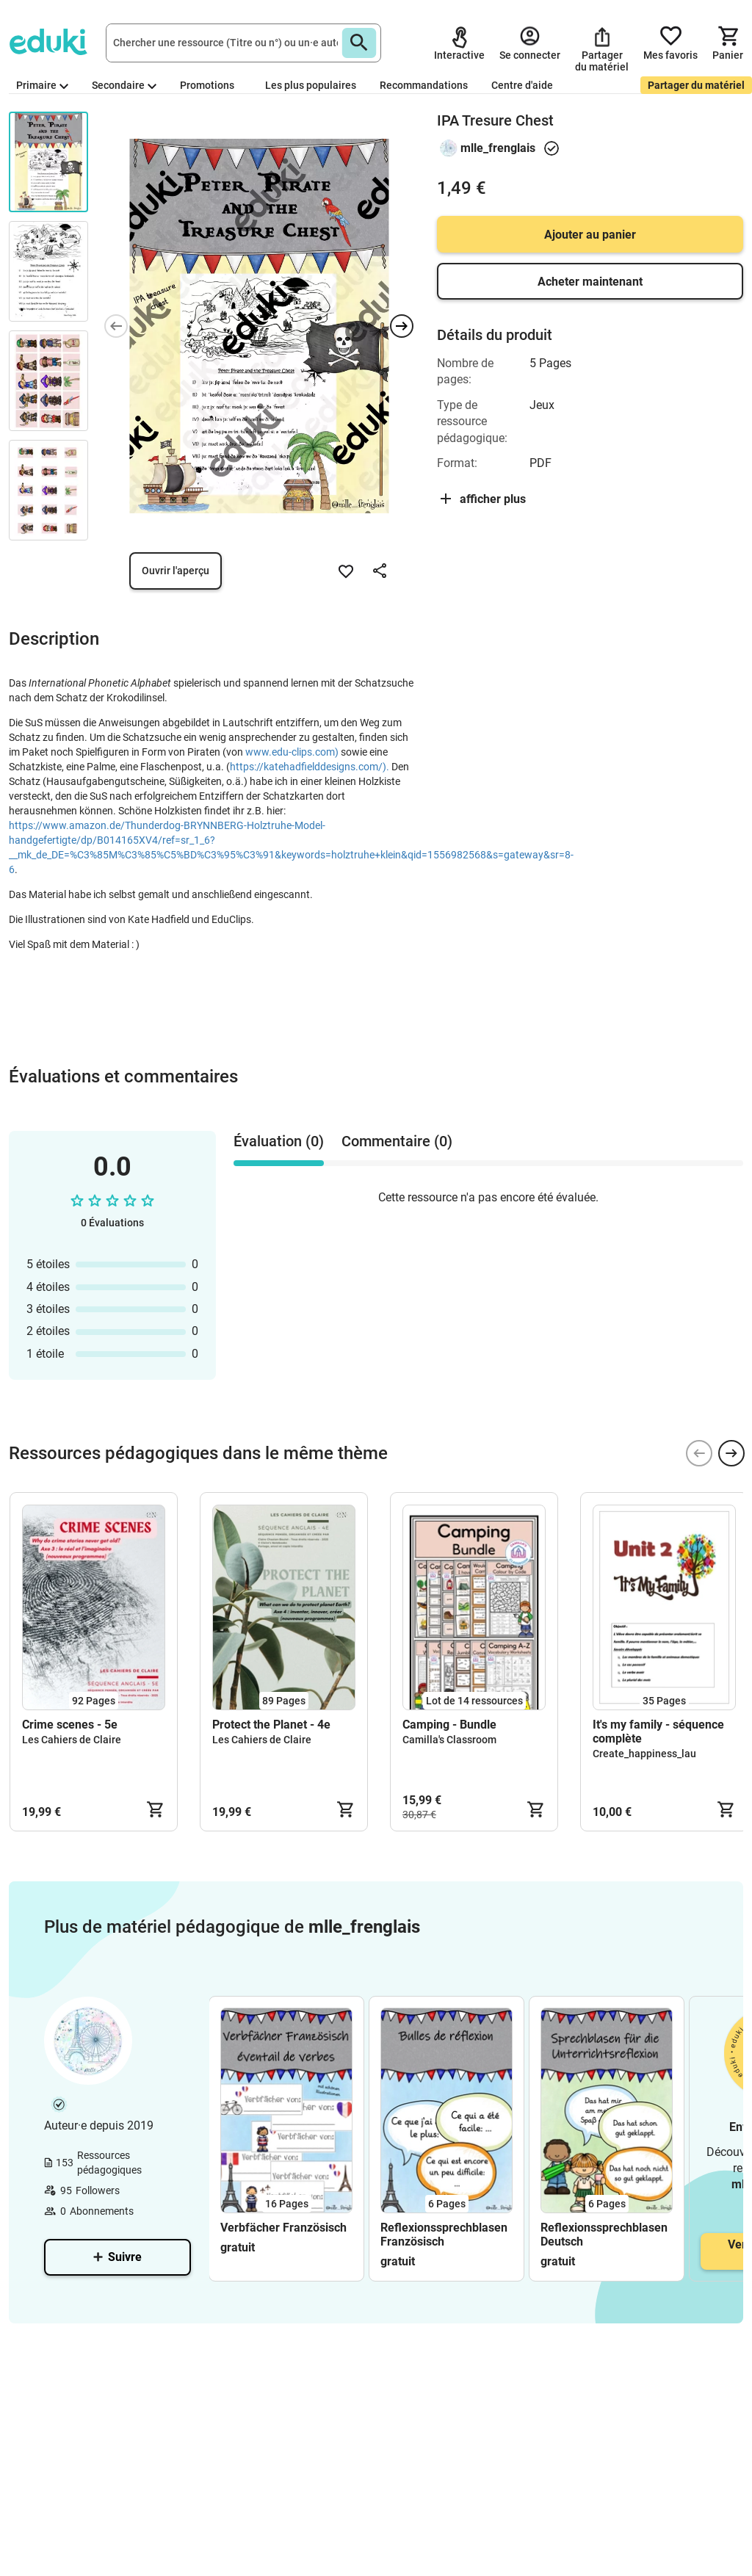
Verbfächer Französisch (283, 2228)
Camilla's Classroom (449, 1739)
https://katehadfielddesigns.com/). (309, 767)
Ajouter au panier (590, 235)
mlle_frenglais (497, 148)
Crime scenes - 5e (70, 1725)
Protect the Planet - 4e (271, 1725)
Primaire (42, 85)
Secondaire (124, 85)
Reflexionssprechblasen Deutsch (604, 2234)
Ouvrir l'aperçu (175, 570)
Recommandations (424, 85)
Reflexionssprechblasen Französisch (443, 2234)
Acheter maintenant (590, 282)
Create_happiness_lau (644, 1753)
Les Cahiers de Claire (71, 1739)
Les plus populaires (310, 85)
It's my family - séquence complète (658, 1731)
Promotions (207, 85)
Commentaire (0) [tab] (396, 1141)
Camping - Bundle (449, 1725)
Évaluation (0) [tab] (279, 1141)
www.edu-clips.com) (292, 752)
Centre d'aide (522, 85)
